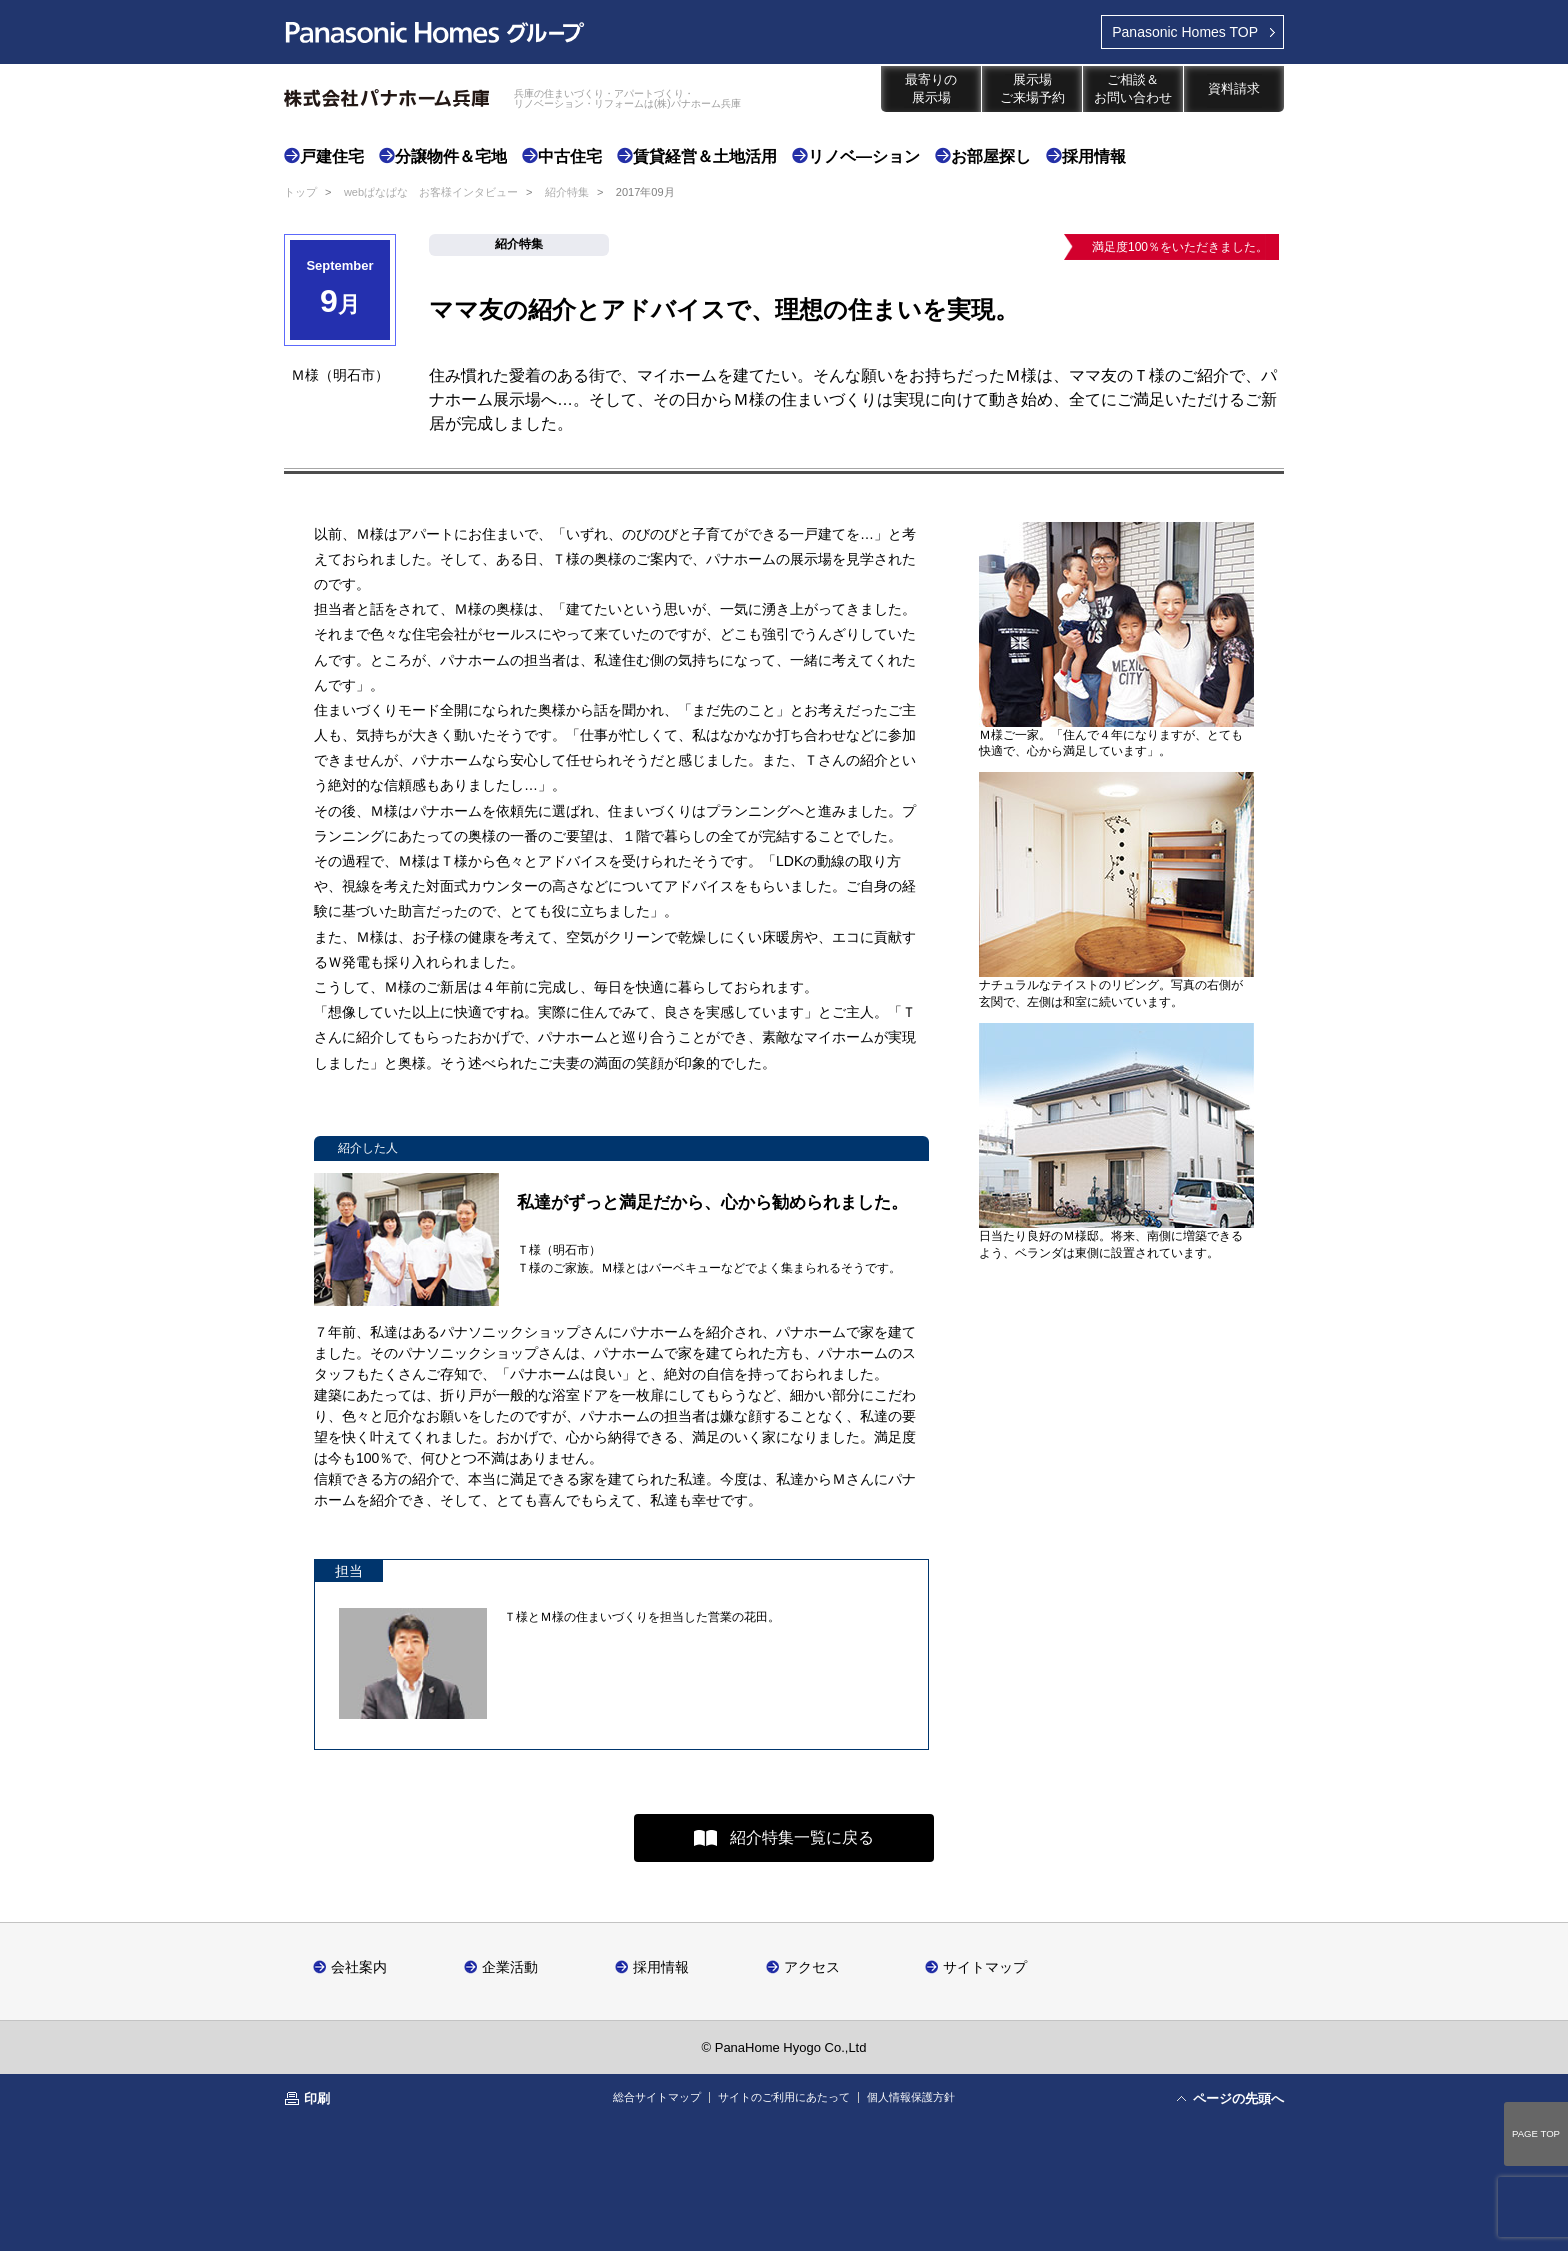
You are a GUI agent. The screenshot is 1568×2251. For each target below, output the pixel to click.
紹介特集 (567, 192)
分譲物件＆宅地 (451, 156)
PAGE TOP (1536, 2133)
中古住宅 (570, 156)
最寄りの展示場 (931, 88)
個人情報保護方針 (911, 2097)
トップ (300, 192)
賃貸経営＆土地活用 (705, 156)
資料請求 (1234, 88)
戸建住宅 (332, 156)
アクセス (812, 1966)
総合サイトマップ (657, 2097)
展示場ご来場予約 (1032, 88)
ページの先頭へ (1238, 2098)
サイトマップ (985, 1966)
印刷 (317, 2098)
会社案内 (359, 1966)
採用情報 (1094, 156)
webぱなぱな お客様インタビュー (431, 192)
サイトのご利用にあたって (784, 2097)
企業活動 (510, 1966)
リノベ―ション (864, 156)
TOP (1185, 32)
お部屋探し (991, 156)
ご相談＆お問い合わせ (1133, 88)
